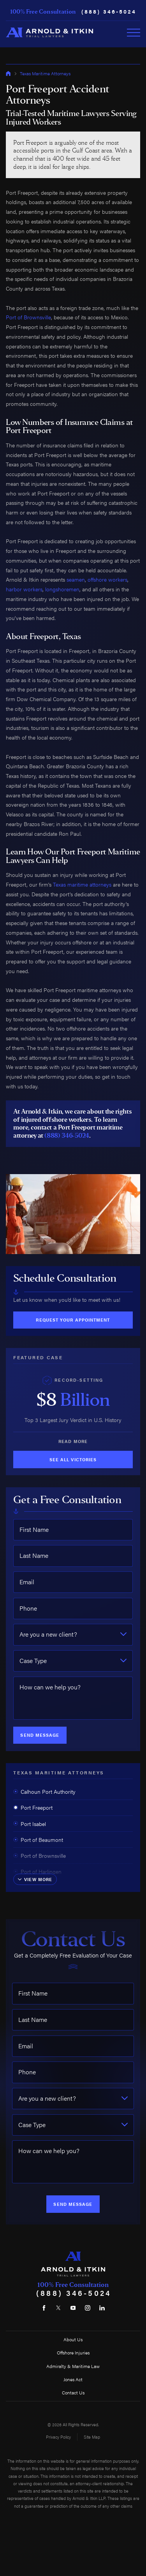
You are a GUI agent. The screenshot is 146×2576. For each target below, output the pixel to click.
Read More (73, 1441)
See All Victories (73, 1459)
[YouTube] (73, 2308)
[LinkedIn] (102, 2308)
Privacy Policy (58, 2437)
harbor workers (24, 589)
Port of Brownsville (28, 317)
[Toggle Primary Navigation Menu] (133, 32)
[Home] (49, 32)
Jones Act (73, 2379)
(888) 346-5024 (108, 11)
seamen (76, 579)
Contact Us (73, 2392)
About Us (73, 2339)
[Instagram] (87, 2308)
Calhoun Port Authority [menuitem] (44, 1791)
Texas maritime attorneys (82, 884)
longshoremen (62, 589)
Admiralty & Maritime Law (73, 2366)
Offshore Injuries (73, 2352)
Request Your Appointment (73, 1320)
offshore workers (107, 579)
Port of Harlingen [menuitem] (37, 1871)
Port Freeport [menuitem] (33, 1807)
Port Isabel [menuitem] (29, 1824)
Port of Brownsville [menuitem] (39, 1855)
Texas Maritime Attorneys (45, 73)
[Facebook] (44, 2308)
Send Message (39, 1735)
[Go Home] (8, 73)
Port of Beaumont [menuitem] (38, 1839)
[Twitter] (58, 2308)
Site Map (92, 2437)
